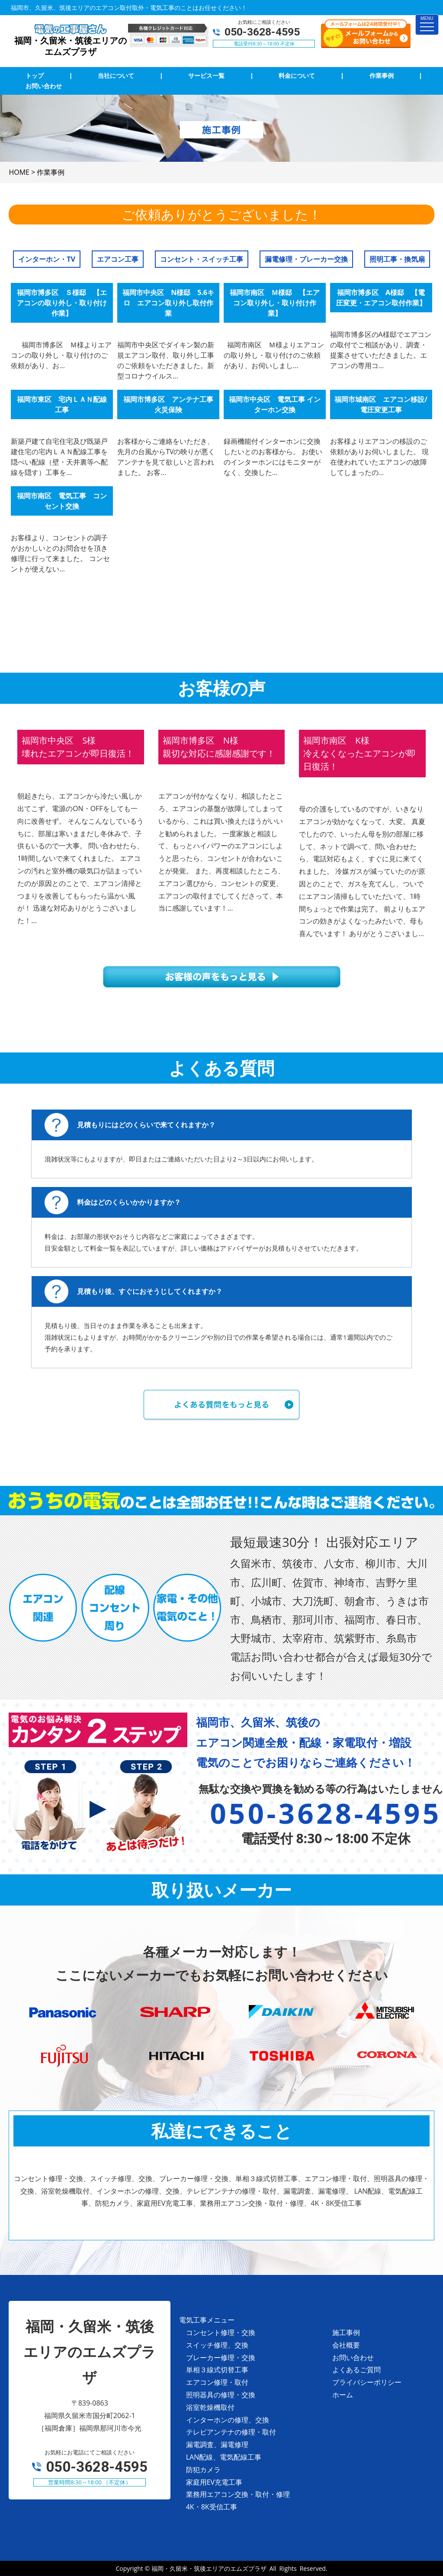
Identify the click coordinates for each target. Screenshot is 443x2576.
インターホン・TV (46, 259)
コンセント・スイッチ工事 (201, 259)
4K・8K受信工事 (211, 2507)
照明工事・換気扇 (397, 259)
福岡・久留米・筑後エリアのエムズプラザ (208, 2568)
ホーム (342, 2395)
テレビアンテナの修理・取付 (231, 2432)
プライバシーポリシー (366, 2382)
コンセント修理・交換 (220, 2332)
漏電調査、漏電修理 (217, 2444)
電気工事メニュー (206, 2320)
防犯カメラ (203, 2469)
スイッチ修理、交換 (217, 2345)
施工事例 (346, 2332)
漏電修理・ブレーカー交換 (306, 259)
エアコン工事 (117, 259)
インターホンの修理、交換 (227, 2420)
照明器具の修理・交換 (220, 2395)
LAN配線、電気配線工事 (224, 2457)
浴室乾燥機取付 (210, 2407)
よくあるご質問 (356, 2369)
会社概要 (346, 2345)
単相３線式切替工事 (217, 2369)
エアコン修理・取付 (217, 2382)
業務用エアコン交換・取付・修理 (238, 2494)
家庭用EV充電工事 (214, 2482)
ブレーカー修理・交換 (220, 2357)
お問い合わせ (353, 2357)
